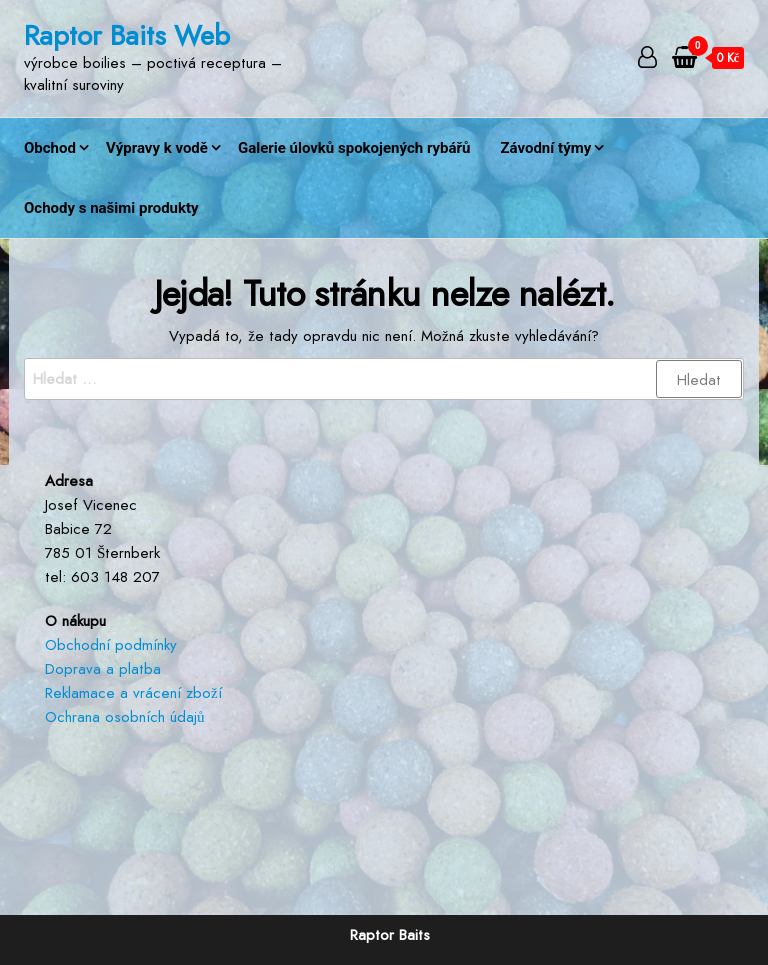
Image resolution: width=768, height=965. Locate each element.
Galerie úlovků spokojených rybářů (354, 148)
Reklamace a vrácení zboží (133, 693)
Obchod (50, 148)
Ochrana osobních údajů (125, 717)
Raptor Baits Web (127, 35)
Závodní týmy (545, 148)
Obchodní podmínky (111, 645)
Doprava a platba (103, 669)
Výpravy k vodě (157, 148)
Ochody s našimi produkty (111, 208)
